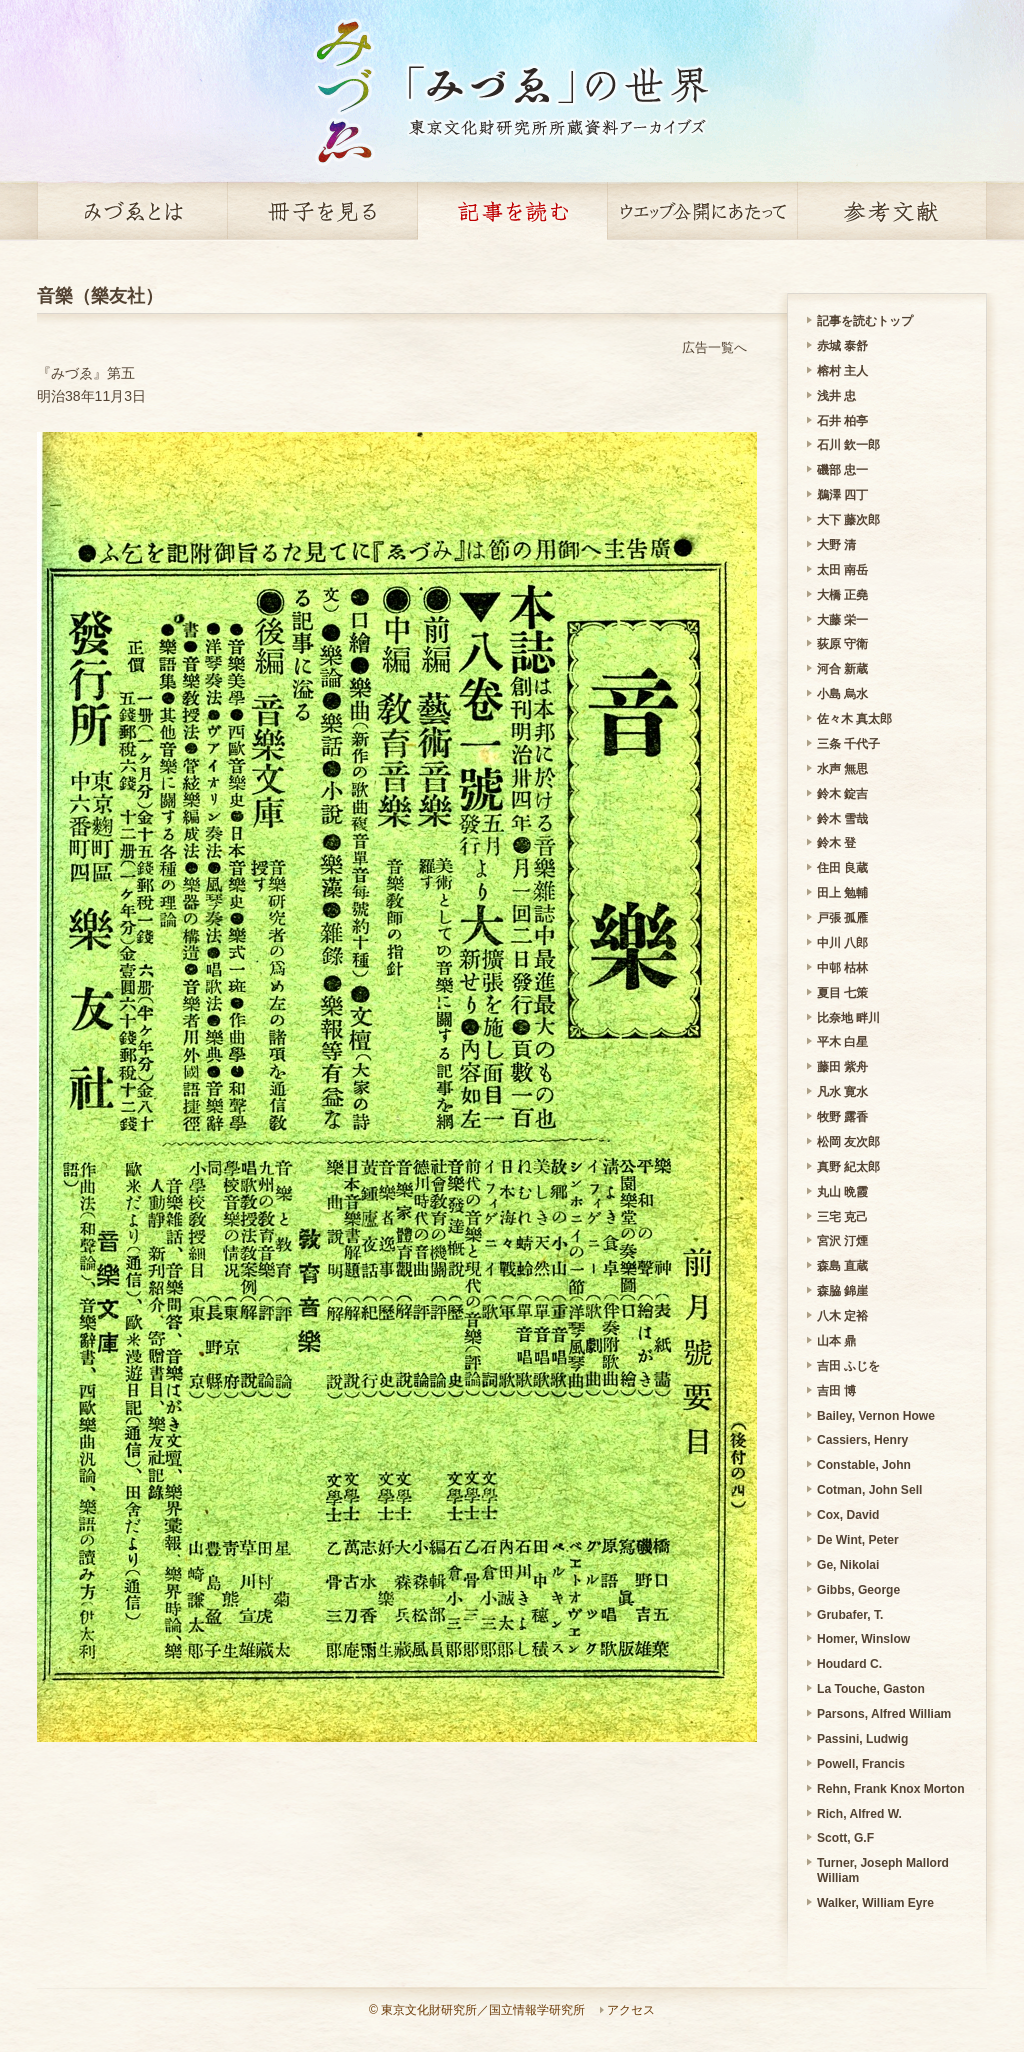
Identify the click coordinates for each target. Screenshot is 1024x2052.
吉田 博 (836, 1391)
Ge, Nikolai (848, 1565)
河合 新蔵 (842, 669)
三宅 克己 (842, 1217)
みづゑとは (132, 211)
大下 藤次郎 (848, 520)
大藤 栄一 (842, 620)
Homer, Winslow (863, 1639)
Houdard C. (849, 1664)
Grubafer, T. (850, 1615)
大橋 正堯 (842, 595)
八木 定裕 (842, 1316)
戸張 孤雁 (842, 918)
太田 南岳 (842, 570)
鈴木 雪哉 (842, 819)
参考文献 (892, 211)
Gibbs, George (858, 1590)
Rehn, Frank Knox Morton (891, 1789)
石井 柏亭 (842, 421)
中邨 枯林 (842, 968)
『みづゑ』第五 (86, 373)
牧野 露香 (842, 1117)
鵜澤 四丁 (842, 495)
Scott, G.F (845, 1838)
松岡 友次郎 (848, 1142)
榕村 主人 (842, 371)
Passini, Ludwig (862, 1739)
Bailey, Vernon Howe (876, 1416)
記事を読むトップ (865, 321)
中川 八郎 (842, 943)
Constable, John (864, 1465)
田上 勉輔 (842, 893)
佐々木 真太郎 (854, 719)
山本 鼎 (836, 1341)
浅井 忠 (836, 396)
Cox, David (848, 1515)
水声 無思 (842, 769)
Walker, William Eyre (875, 1903)
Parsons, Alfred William (884, 1714)
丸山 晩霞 (842, 1192)
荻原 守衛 (842, 644)
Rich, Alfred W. (859, 1814)
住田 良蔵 (842, 868)
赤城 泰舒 (842, 346)
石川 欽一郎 (848, 445)
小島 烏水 (842, 694)
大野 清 (836, 545)
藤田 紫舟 (842, 1067)
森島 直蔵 (842, 1266)
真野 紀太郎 (848, 1167)
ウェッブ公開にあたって (702, 211)
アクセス (631, 2010)
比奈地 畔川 (848, 1018)
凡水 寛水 (842, 1092)
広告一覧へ (714, 347)
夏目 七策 (842, 993)
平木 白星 (842, 1042)
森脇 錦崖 (842, 1291)
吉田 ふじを (848, 1366)
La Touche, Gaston (871, 1689)
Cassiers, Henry (862, 1440)
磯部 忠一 (842, 470)
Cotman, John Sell (869, 1490)
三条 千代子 (848, 744)
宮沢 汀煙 (842, 1241)
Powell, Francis (861, 1764)
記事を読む (512, 211)
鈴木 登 (836, 843)
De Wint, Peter (858, 1540)
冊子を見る (322, 211)
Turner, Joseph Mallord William (883, 1870)
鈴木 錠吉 (842, 794)
